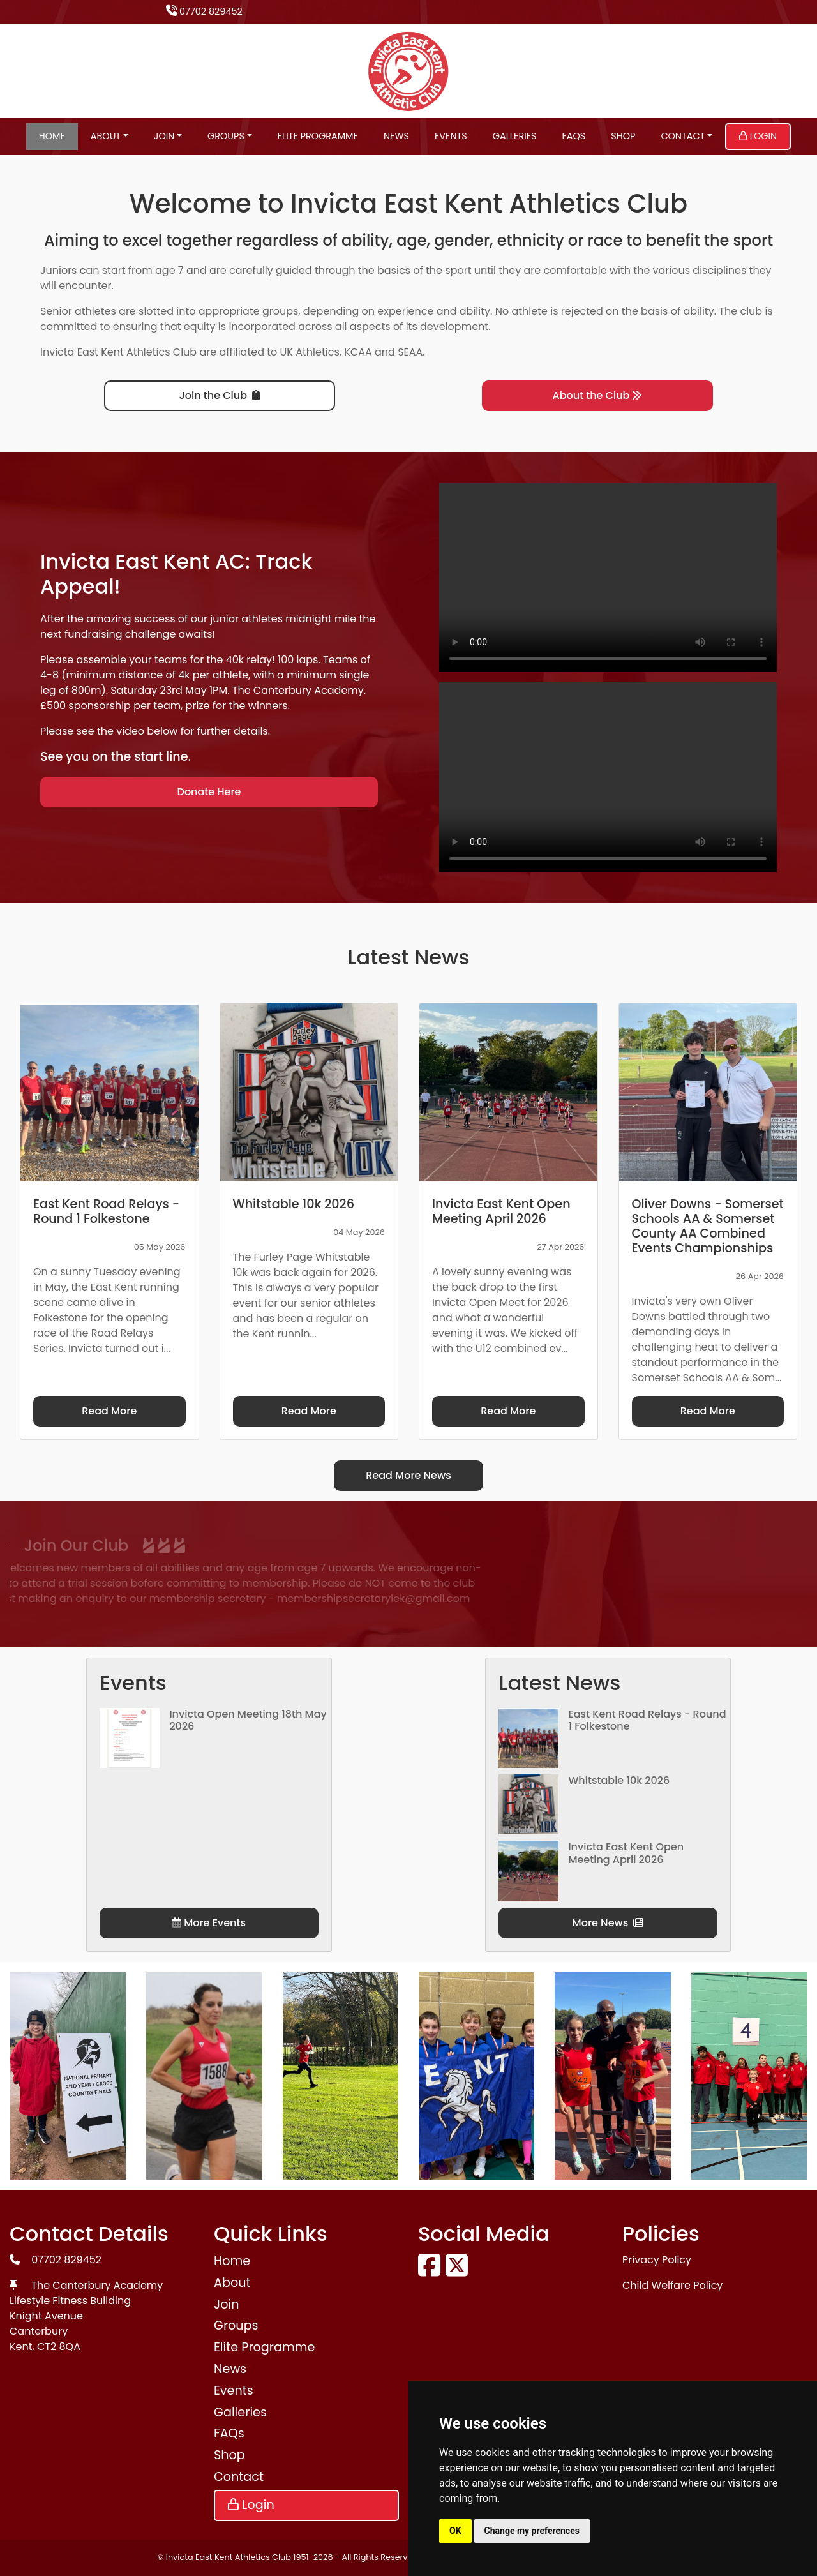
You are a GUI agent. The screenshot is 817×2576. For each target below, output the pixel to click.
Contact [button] (683, 136)
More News (608, 1922)
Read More (109, 1411)
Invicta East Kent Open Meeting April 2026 (626, 1852)
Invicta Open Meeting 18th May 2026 (247, 1720)
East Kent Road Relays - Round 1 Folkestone (647, 1720)
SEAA (410, 352)
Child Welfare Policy (672, 2285)
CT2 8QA (58, 2346)
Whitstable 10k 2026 (619, 1780)
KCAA (358, 352)
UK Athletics (310, 352)
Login (758, 136)
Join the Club (219, 395)
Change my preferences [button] (532, 2531)
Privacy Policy (656, 2259)
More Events (209, 1922)
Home (52, 136)
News (396, 136)
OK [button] (455, 2531)
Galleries (515, 136)
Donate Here (209, 791)
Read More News (408, 1475)
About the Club (598, 395)
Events (451, 136)
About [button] (106, 136)
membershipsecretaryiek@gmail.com (230, 1598)
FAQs (574, 136)
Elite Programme (318, 136)
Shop (623, 136)
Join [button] (164, 136)
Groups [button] (225, 136)
